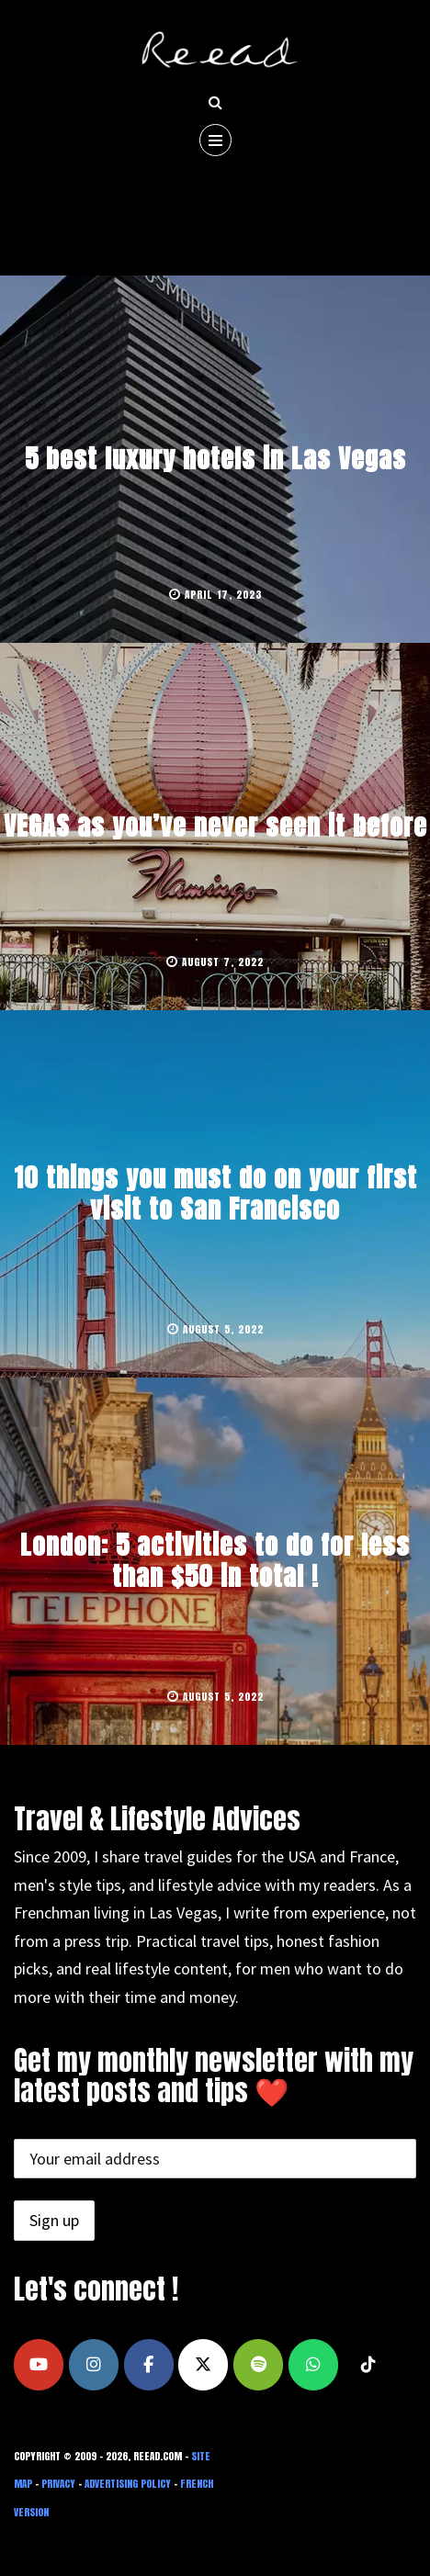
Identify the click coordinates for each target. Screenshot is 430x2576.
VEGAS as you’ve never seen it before (215, 825)
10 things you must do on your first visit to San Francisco (215, 1193)
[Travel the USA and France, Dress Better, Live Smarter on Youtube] (38, 2364)
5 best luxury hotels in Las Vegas (215, 458)
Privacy (58, 2484)
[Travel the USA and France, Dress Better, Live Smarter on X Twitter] (203, 2364)
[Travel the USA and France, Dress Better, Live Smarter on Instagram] (94, 2364)
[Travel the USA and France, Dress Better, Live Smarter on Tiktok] (368, 2364)
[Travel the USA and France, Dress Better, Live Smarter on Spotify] (258, 2364)
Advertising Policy (128, 2484)
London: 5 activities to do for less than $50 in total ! (215, 1560)
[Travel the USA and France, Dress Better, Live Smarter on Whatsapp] (313, 2364)
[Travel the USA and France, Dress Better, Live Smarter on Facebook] (149, 2364)
